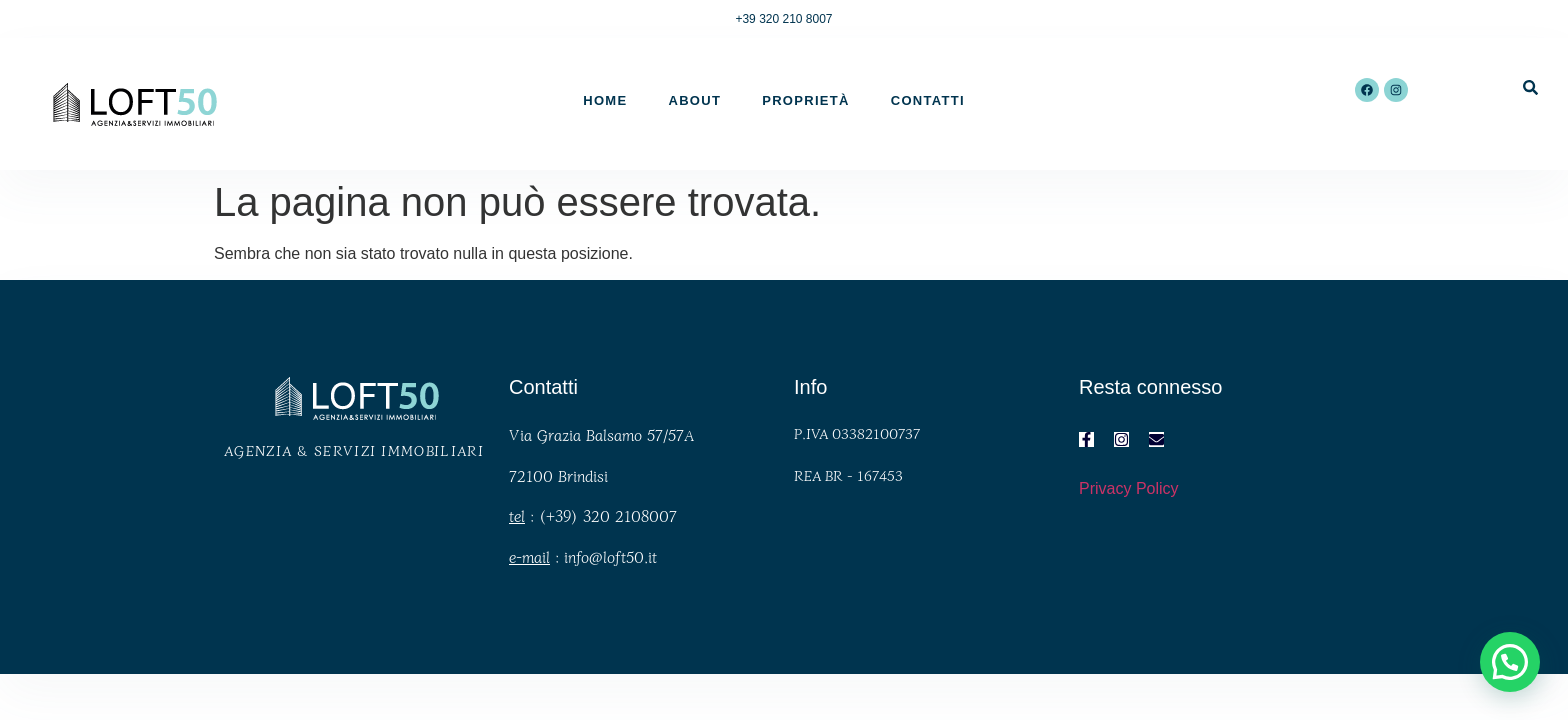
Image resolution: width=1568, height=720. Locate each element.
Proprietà (806, 100)
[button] (1510, 662)
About (694, 100)
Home (605, 100)
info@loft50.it (610, 556)
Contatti (928, 100)
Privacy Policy (1129, 488)
